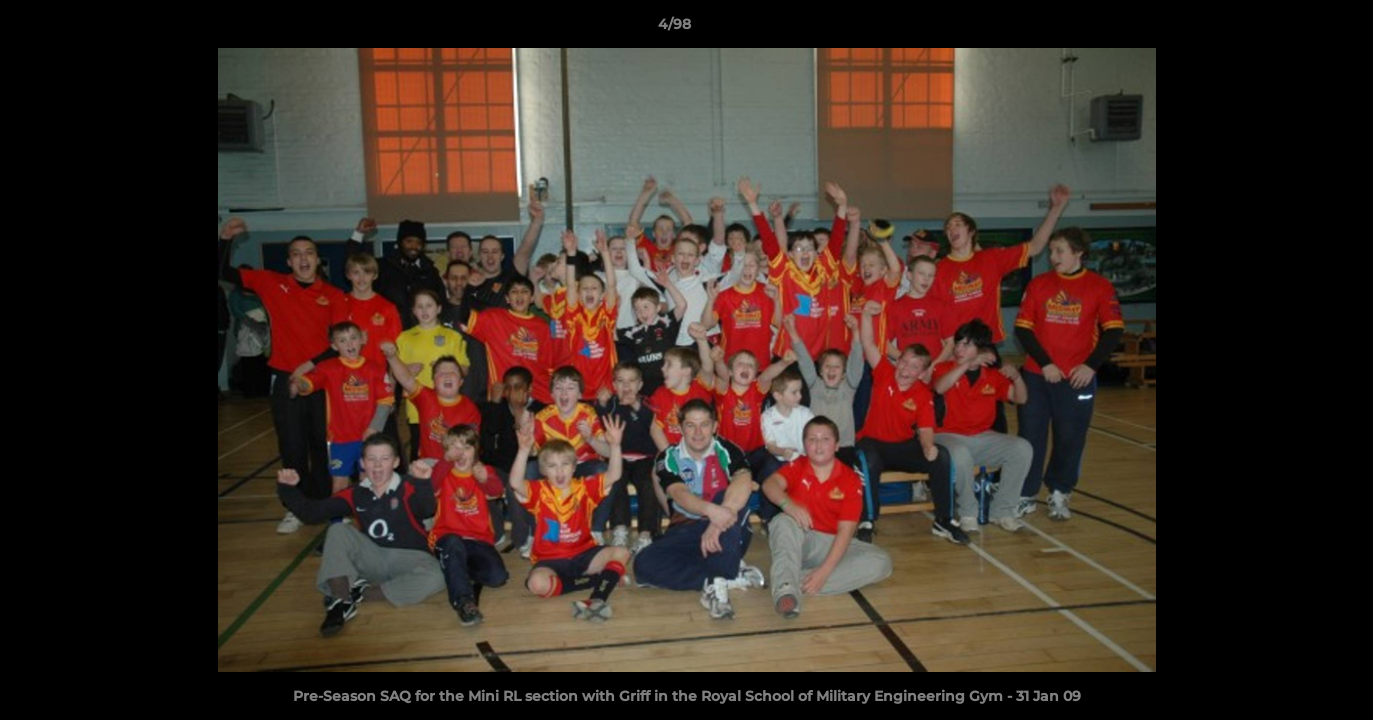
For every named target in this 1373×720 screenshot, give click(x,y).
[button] (1289, 29)
